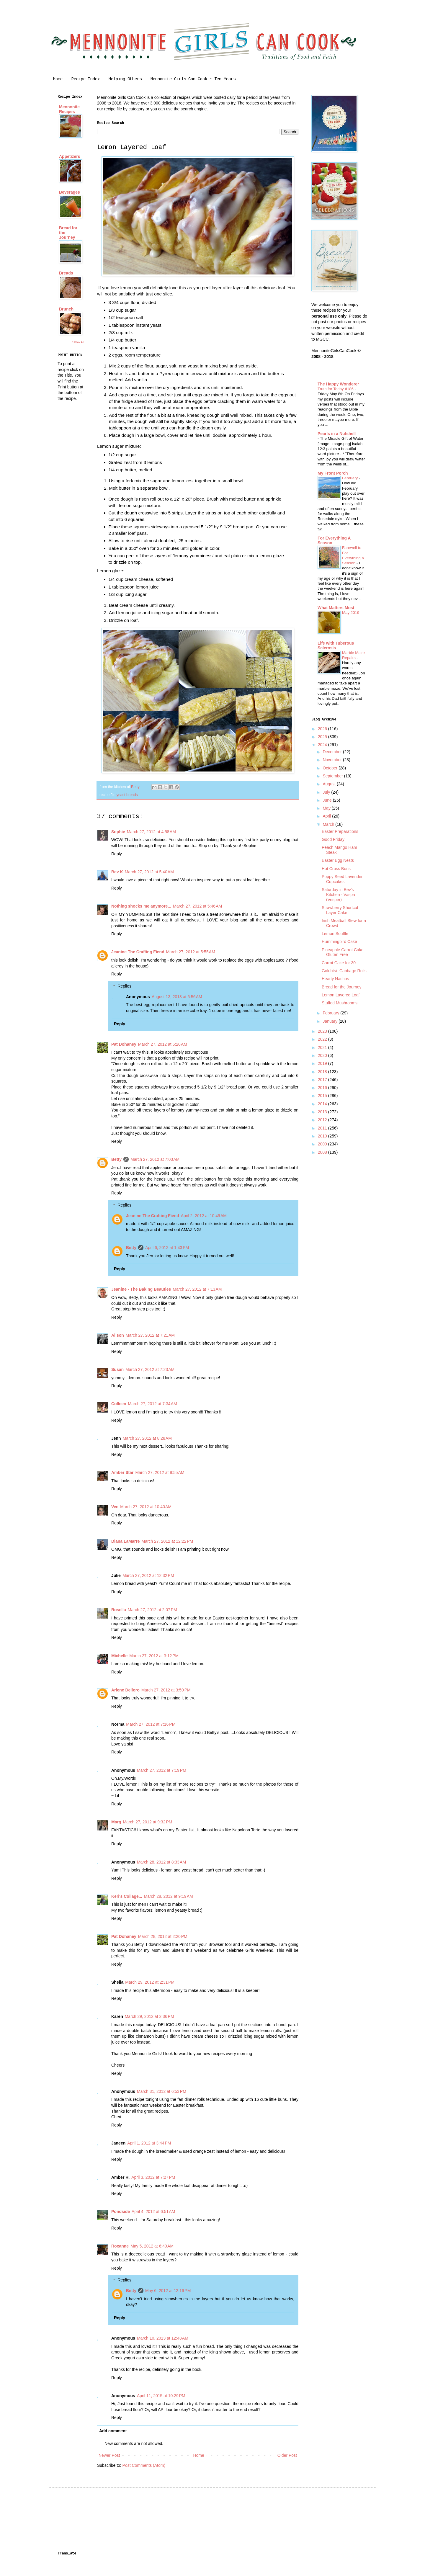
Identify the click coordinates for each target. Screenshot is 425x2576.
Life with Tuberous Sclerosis (336, 645)
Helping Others (125, 79)
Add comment (113, 2430)
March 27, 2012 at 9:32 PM (147, 1822)
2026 (323, 728)
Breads (66, 273)
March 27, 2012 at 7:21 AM (150, 1335)
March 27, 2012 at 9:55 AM (159, 1472)
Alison (117, 1335)
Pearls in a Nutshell (337, 433)
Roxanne (120, 2246)
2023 (323, 1031)
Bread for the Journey (342, 987)
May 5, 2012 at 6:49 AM (152, 2246)
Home (58, 79)
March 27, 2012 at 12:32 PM (148, 1575)
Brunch (66, 309)
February (350, 478)
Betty (116, 1159)
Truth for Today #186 (336, 389)
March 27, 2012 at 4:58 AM (151, 831)
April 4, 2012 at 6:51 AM (153, 2211)
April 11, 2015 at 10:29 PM (161, 2395)
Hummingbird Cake (339, 941)
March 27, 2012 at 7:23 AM (149, 1369)
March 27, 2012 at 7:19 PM (161, 1770)
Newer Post (109, 2455)
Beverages (69, 192)
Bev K (117, 871)
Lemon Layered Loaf (340, 995)
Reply (116, 853)
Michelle (119, 1655)
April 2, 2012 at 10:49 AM (204, 1215)
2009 (323, 1144)
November (333, 759)
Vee (114, 1506)
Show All (78, 342)
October (331, 768)
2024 (323, 744)
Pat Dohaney (123, 1044)
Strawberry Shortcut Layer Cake (340, 910)
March (329, 824)
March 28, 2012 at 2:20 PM (162, 1936)
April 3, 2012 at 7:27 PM (153, 2177)
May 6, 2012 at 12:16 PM (168, 2290)
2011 (323, 1128)
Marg (116, 1822)
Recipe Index (85, 79)
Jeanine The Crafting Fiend (137, 951)
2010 (323, 1136)
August (329, 784)
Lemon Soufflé (335, 933)
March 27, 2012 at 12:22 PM (167, 1541)
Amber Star (122, 1472)
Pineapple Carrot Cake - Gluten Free (344, 952)
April (327, 816)
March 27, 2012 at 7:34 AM (152, 1403)
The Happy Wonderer (338, 384)
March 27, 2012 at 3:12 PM (154, 1655)
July (327, 792)
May (327, 808)
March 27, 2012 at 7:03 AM (154, 1159)
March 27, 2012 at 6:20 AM (162, 1044)
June (328, 800)
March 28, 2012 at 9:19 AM (168, 1896)
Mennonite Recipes (69, 109)
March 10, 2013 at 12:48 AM (162, 2338)
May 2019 (351, 612)
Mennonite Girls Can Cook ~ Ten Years (193, 79)
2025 (323, 736)
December (333, 751)
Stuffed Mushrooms (339, 1003)
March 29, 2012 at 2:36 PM (149, 2016)
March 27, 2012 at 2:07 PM (152, 1609)
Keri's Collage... (126, 1896)
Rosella (118, 1609)
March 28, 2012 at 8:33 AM (161, 1862)
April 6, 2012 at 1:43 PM (167, 1247)
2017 (323, 1079)
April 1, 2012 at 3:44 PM (149, 2143)
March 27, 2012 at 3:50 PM (166, 1690)
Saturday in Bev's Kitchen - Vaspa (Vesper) (338, 894)
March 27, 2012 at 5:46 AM (197, 906)
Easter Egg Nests (338, 860)
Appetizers (69, 156)
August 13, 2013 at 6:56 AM (177, 996)
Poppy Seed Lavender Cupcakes (342, 879)
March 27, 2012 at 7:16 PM (150, 1724)
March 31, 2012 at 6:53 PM (161, 2091)
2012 (323, 1119)
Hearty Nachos (335, 978)
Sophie (118, 831)
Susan (117, 1369)
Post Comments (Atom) (143, 2465)
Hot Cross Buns (336, 868)
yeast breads (127, 795)
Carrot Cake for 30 (339, 962)
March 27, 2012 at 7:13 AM (197, 1289)
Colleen (118, 1403)
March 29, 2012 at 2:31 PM (149, 1982)
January (331, 1021)
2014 (323, 1103)
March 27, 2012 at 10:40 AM (145, 1506)
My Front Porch (333, 473)
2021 (323, 1047)
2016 (323, 1087)
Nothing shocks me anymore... (141, 906)
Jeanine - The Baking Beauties (141, 1289)
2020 (323, 1055)
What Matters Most (336, 607)
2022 (323, 1039)
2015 (323, 1095)
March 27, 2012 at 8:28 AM (147, 1438)
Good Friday (333, 839)
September (333, 776)
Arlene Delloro (125, 1690)
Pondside (120, 2211)
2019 (323, 1063)
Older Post (287, 2455)
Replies (124, 986)
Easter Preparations (340, 831)
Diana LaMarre (125, 1541)
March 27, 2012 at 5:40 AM (149, 871)
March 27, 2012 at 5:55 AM (190, 951)
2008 (323, 1152)
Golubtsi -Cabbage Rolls (344, 970)
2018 (323, 1071)
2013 (323, 1111)
